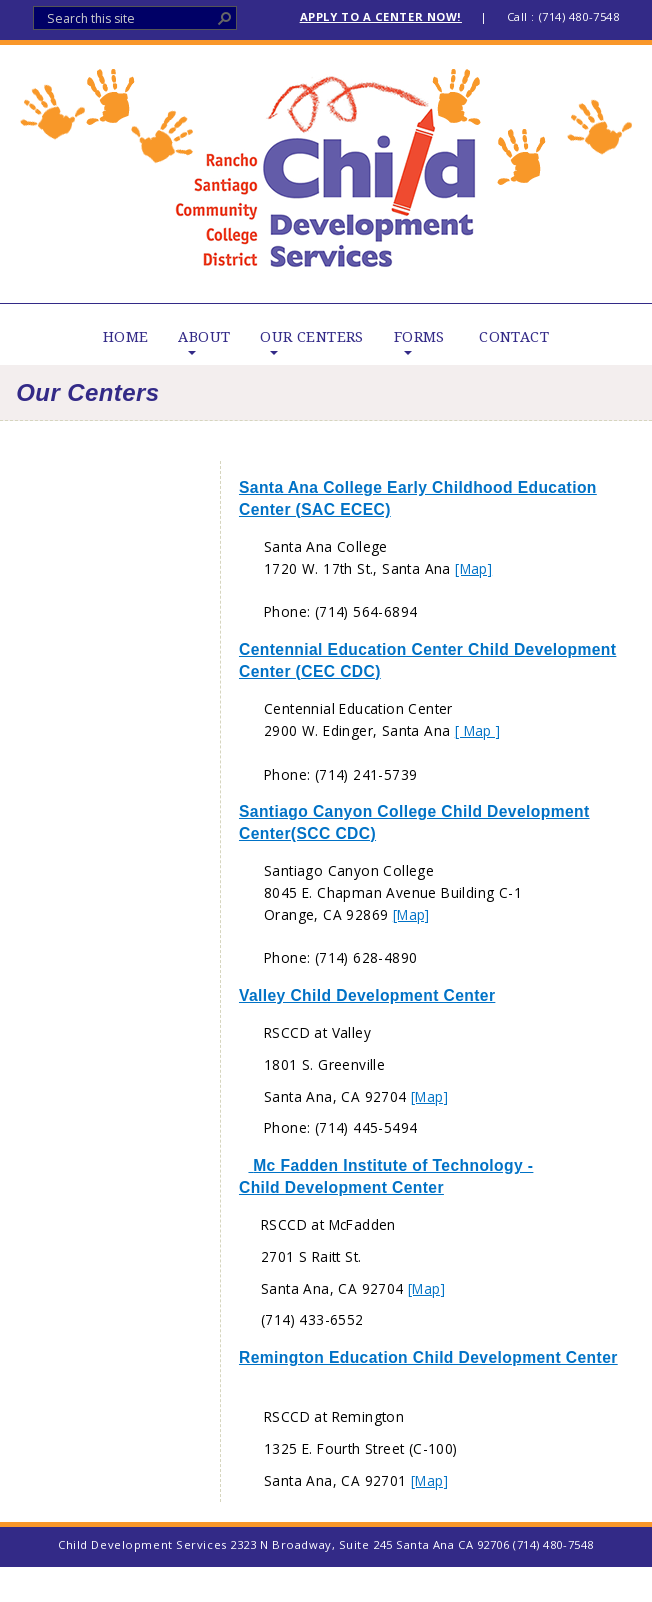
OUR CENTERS (311, 337)
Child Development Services (326, 174)
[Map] (473, 568)
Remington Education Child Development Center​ (428, 1357)
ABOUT (204, 337)
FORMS (419, 337)
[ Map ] (478, 730)
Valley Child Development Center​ (367, 995)
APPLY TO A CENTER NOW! (381, 16)
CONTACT (514, 337)
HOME (126, 337)
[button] (225, 18)
